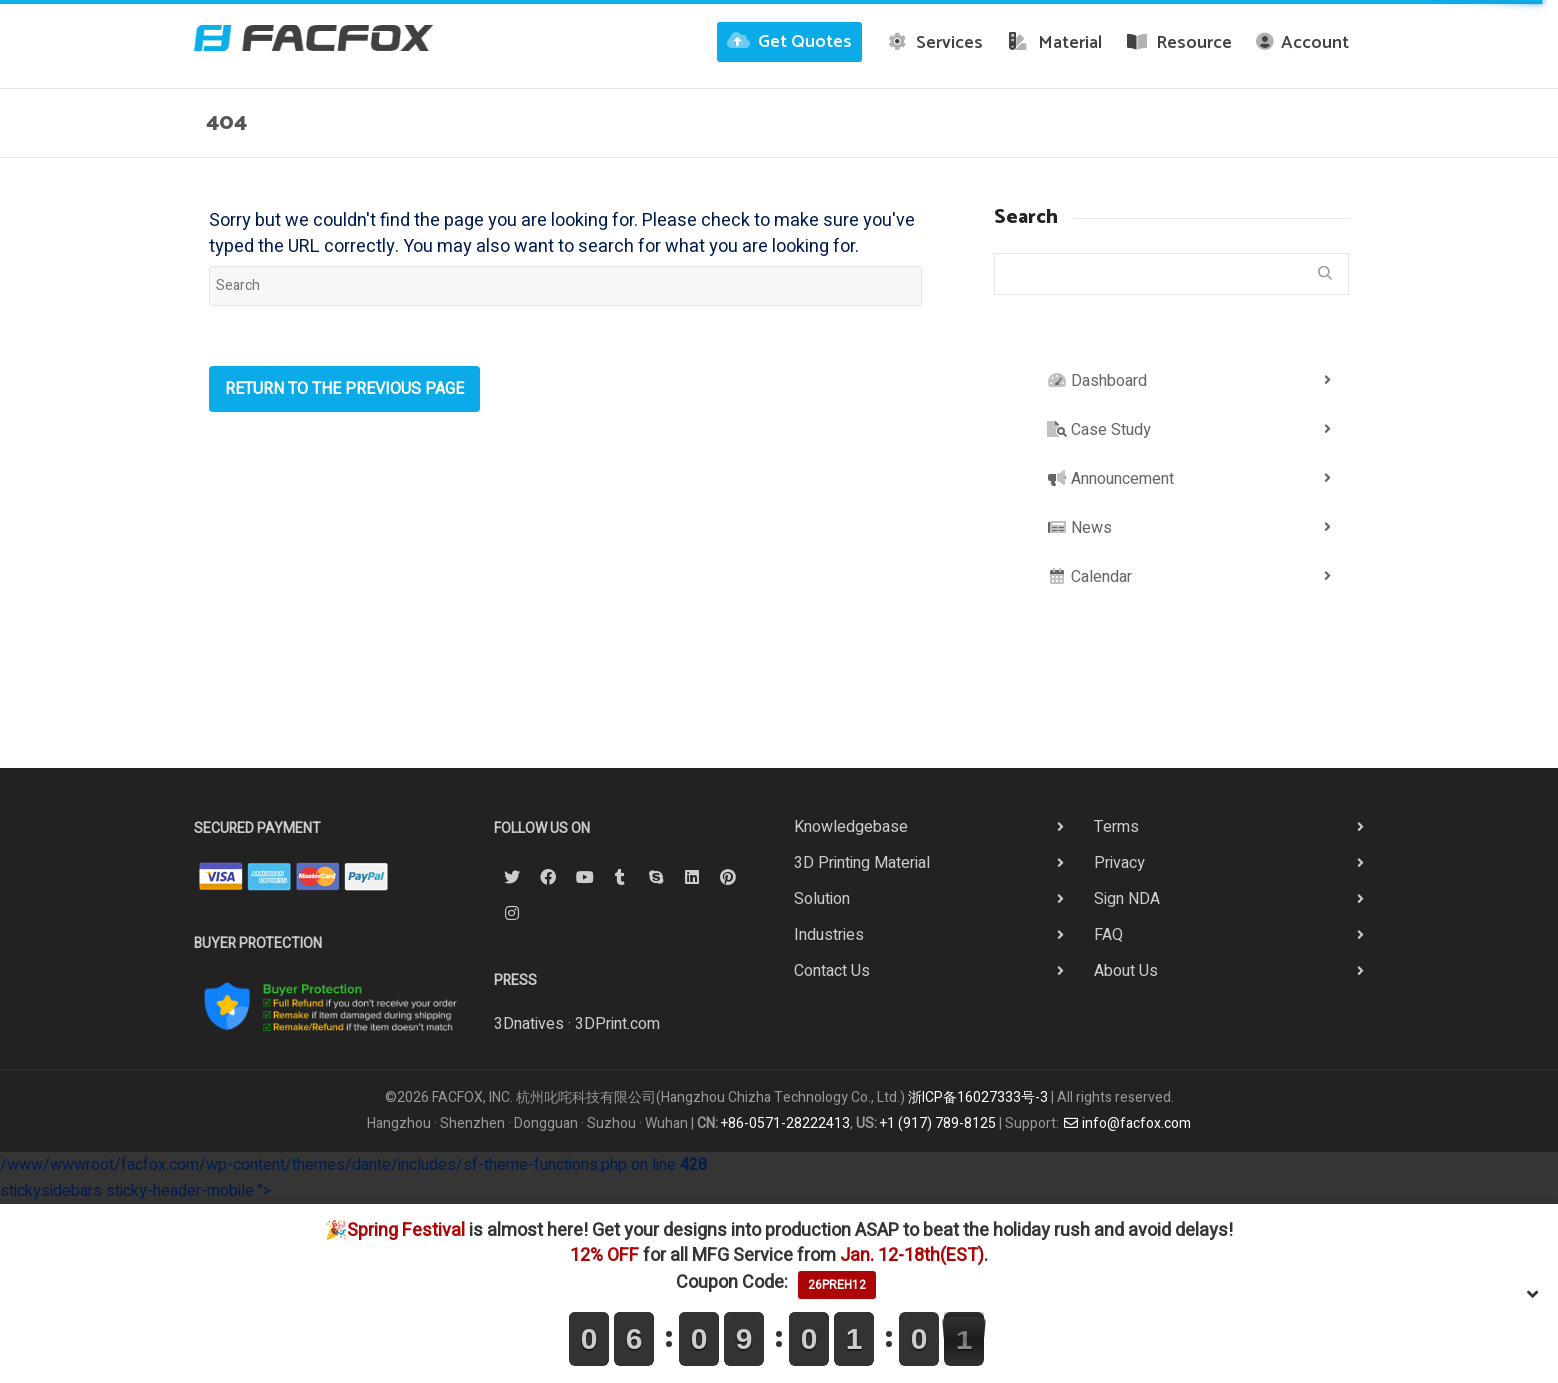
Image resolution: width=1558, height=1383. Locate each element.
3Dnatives (529, 1024)
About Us (1126, 971)
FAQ (1108, 935)
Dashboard (1097, 381)
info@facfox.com (1127, 1123)
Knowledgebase (851, 827)
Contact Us (832, 971)
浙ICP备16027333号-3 (978, 1097)
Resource (1179, 43)
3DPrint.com (617, 1024)
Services (935, 43)
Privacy (1119, 863)
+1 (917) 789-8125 (938, 1123)
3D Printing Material (862, 863)
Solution (822, 899)
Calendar (1089, 577)
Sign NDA (1127, 899)
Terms (1116, 827)
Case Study (1099, 430)
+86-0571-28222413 (785, 1123)
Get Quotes (789, 42)
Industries (829, 935)
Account (1302, 43)
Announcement (1110, 479)
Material (1054, 43)
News (1079, 528)
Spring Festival (406, 1230)
